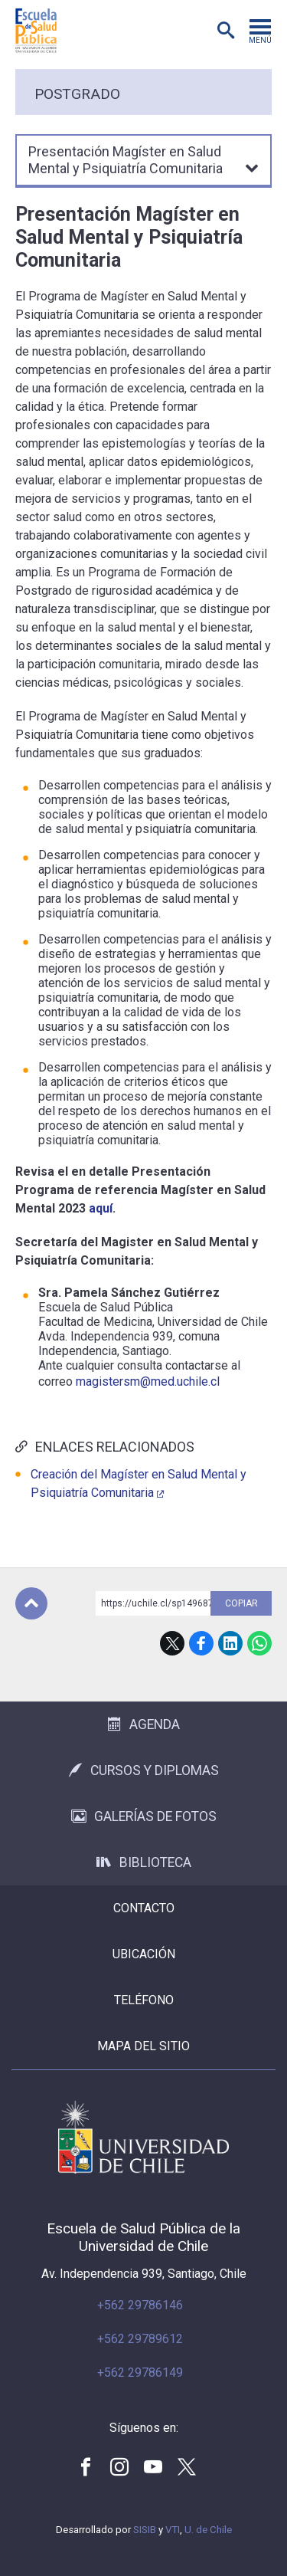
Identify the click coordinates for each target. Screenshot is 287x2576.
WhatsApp (259, 1643)
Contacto (143, 1908)
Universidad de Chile (143, 2137)
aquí (101, 1208)
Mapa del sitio (143, 2046)
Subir (31, 1603)
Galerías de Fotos (144, 1816)
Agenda (144, 1724)
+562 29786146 (140, 2305)
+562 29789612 (140, 2339)
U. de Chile (208, 2529)
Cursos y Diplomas (144, 1770)
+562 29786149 (140, 2372)
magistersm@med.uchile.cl (148, 1381)
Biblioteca (143, 1862)
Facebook (201, 1643)
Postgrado (77, 94)
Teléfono (144, 2000)
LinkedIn (230, 1643)
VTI (172, 2529)
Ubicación (144, 1954)
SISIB (144, 2529)
